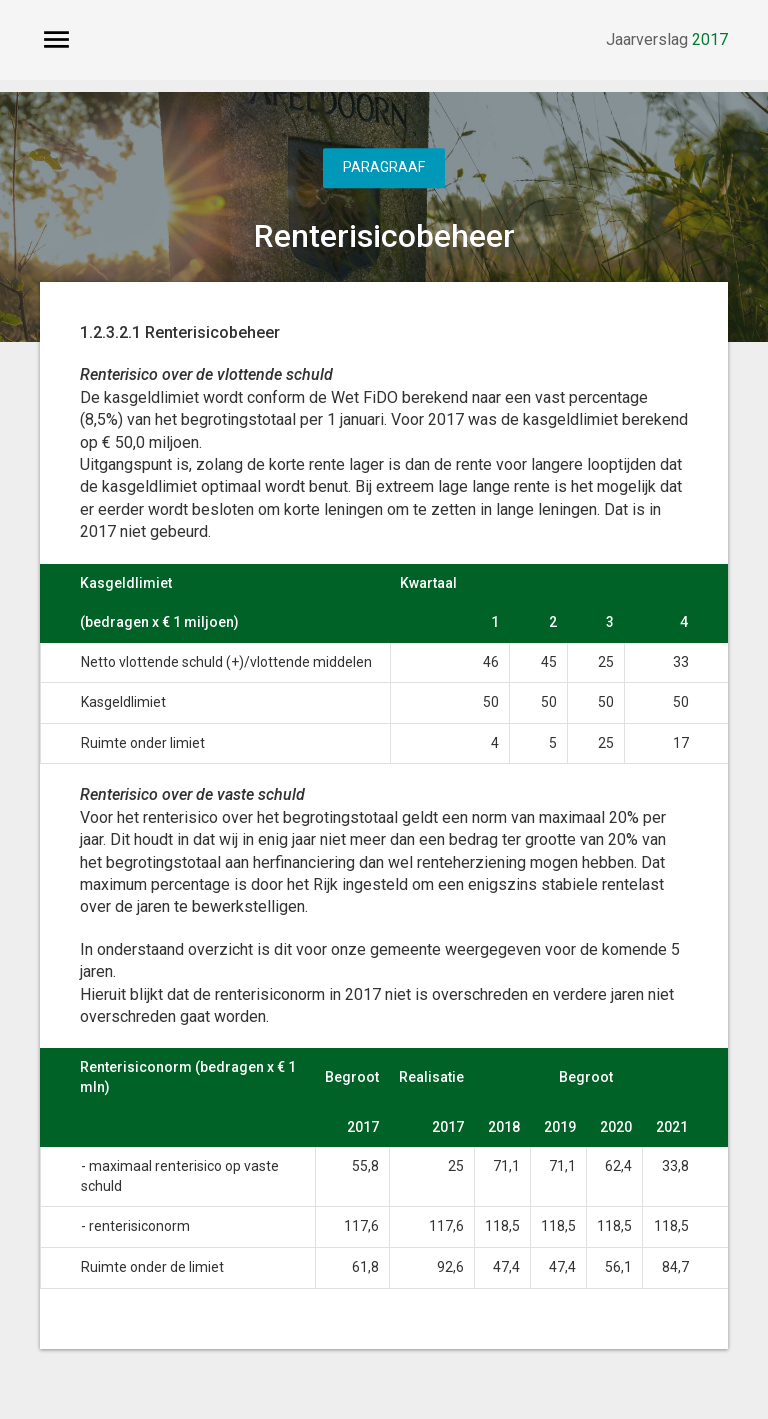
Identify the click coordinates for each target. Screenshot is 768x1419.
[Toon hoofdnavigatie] (56, 40)
